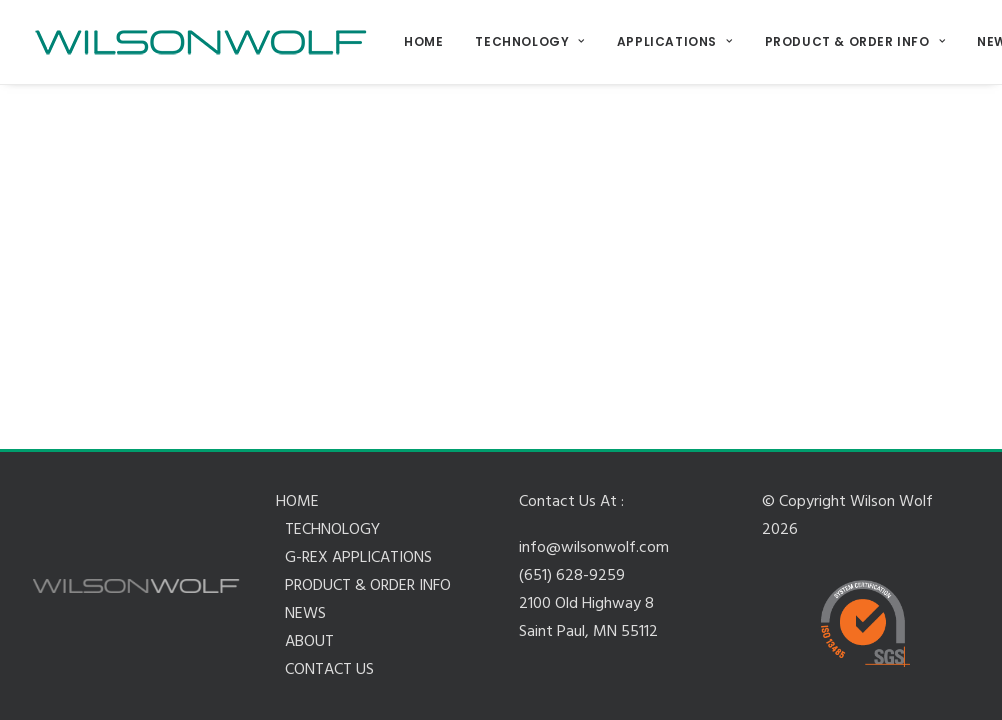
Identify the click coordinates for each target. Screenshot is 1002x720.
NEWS (305, 614)
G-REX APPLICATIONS (358, 558)
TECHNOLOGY (529, 41)
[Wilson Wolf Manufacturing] (200, 42)
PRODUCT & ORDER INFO (855, 41)
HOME (423, 41)
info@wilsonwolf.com (594, 548)
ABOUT (309, 642)
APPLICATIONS (675, 41)
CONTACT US (329, 670)
